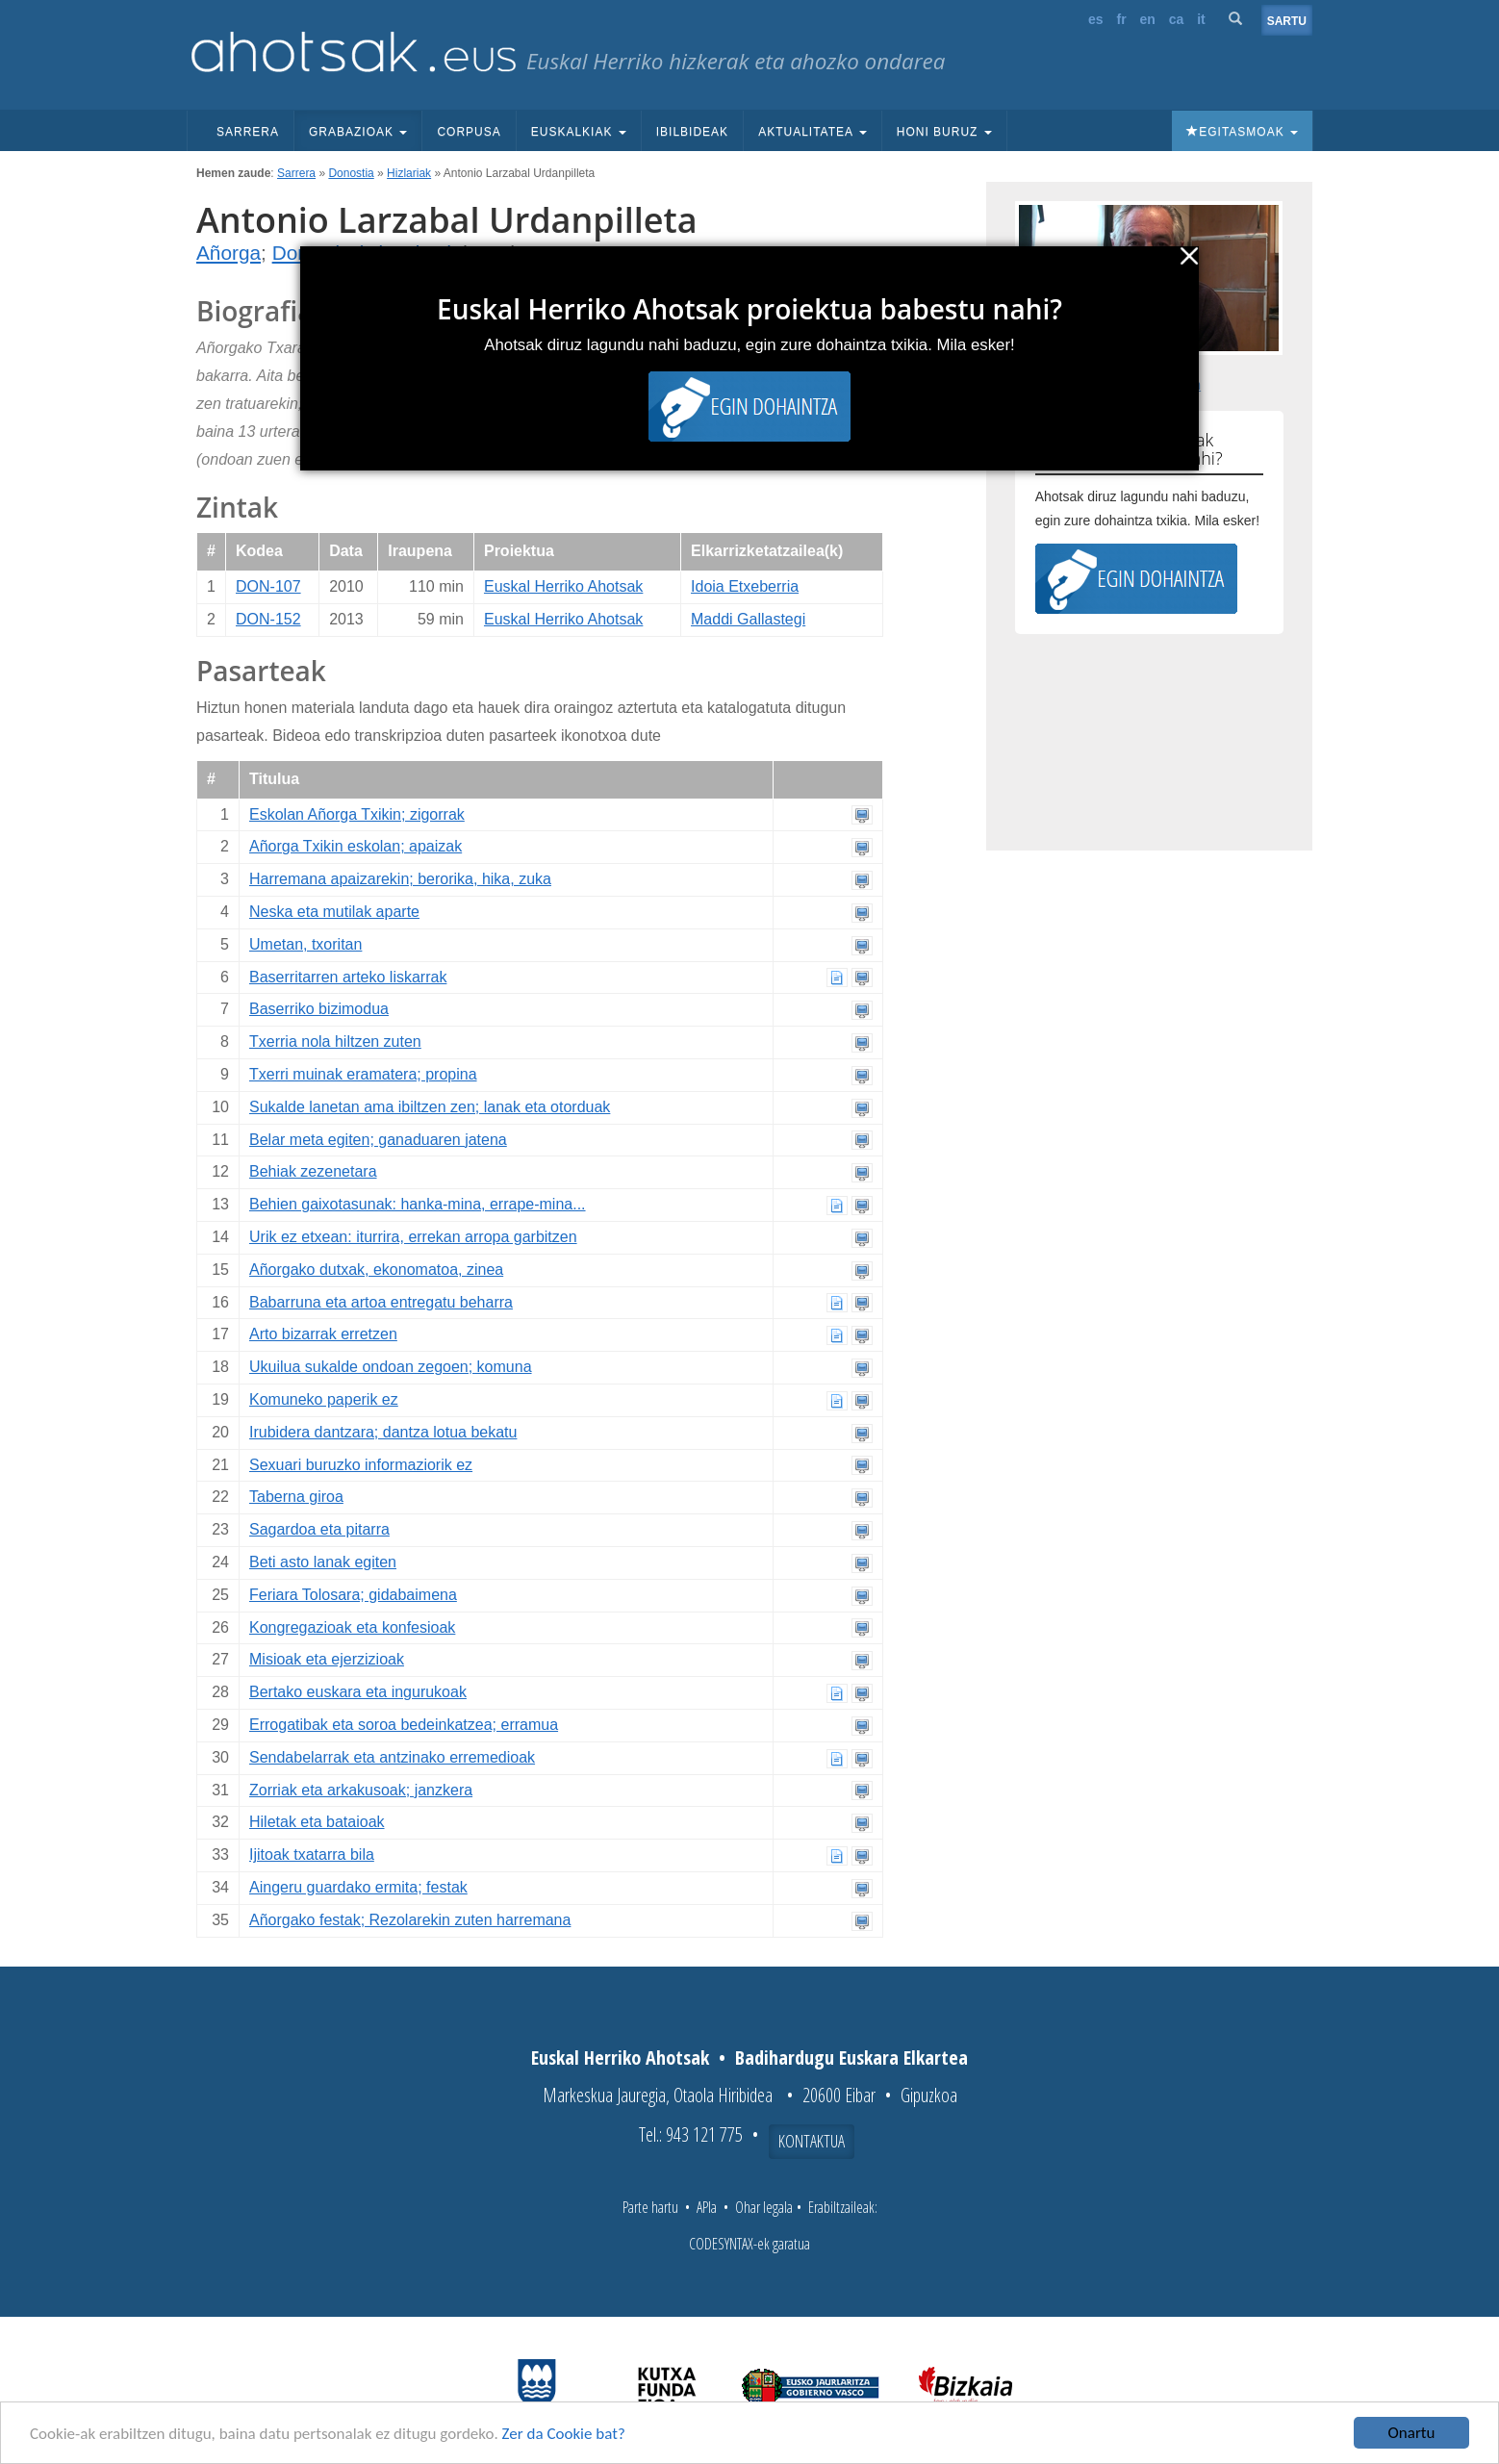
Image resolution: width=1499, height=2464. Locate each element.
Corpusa (468, 132)
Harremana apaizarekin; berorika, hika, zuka (400, 879)
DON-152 (268, 619)
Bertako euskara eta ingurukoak (358, 1692)
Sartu (1287, 21)
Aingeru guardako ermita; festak (358, 1887)
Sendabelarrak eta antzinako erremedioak (392, 1757)
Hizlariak (409, 173)
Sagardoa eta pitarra (319, 1529)
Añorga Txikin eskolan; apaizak (355, 846)
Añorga (228, 252)
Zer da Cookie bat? (563, 2434)
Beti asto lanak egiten (322, 1562)
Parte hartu (650, 2207)
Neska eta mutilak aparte (334, 911)
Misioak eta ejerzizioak (326, 1659)
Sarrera (247, 132)
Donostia (350, 173)
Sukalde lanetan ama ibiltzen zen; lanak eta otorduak (429, 1107)
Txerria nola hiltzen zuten (335, 1041)
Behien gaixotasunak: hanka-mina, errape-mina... (417, 1204)
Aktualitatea (812, 132)
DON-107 (268, 586)
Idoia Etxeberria (745, 586)
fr (1121, 19)
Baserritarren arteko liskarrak (347, 977)
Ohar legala (764, 2207)
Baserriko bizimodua (319, 1009)
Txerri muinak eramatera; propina (363, 1074)
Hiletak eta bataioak (317, 1822)
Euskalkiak (578, 132)
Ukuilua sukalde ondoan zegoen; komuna (390, 1367)
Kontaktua (811, 2140)
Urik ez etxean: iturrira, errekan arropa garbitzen (413, 1237)
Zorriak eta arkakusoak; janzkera (360, 1790)
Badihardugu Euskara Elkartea (851, 2057)
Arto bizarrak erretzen (323, 1334)
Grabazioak (358, 132)
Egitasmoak (1242, 132)
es (1096, 19)
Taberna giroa (296, 1496)
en (1148, 19)
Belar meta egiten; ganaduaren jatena (378, 1139)
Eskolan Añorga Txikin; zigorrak (357, 814)
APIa (707, 2207)
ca (1176, 19)
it (1201, 19)
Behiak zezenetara (313, 1171)
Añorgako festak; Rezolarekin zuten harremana (410, 1920)
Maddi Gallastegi (748, 619)
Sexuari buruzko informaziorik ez (360, 1465)
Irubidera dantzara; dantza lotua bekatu (383, 1432)
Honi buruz (944, 132)
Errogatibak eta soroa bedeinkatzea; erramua (403, 1724)
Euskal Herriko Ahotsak (563, 586)
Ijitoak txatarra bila (311, 1854)
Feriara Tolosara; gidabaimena (353, 1595)
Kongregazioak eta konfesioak (352, 1627)
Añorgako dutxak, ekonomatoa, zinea (376, 1269)
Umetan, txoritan (305, 944)
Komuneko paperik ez (323, 1399)
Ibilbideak (692, 132)
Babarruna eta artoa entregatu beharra (381, 1302)
